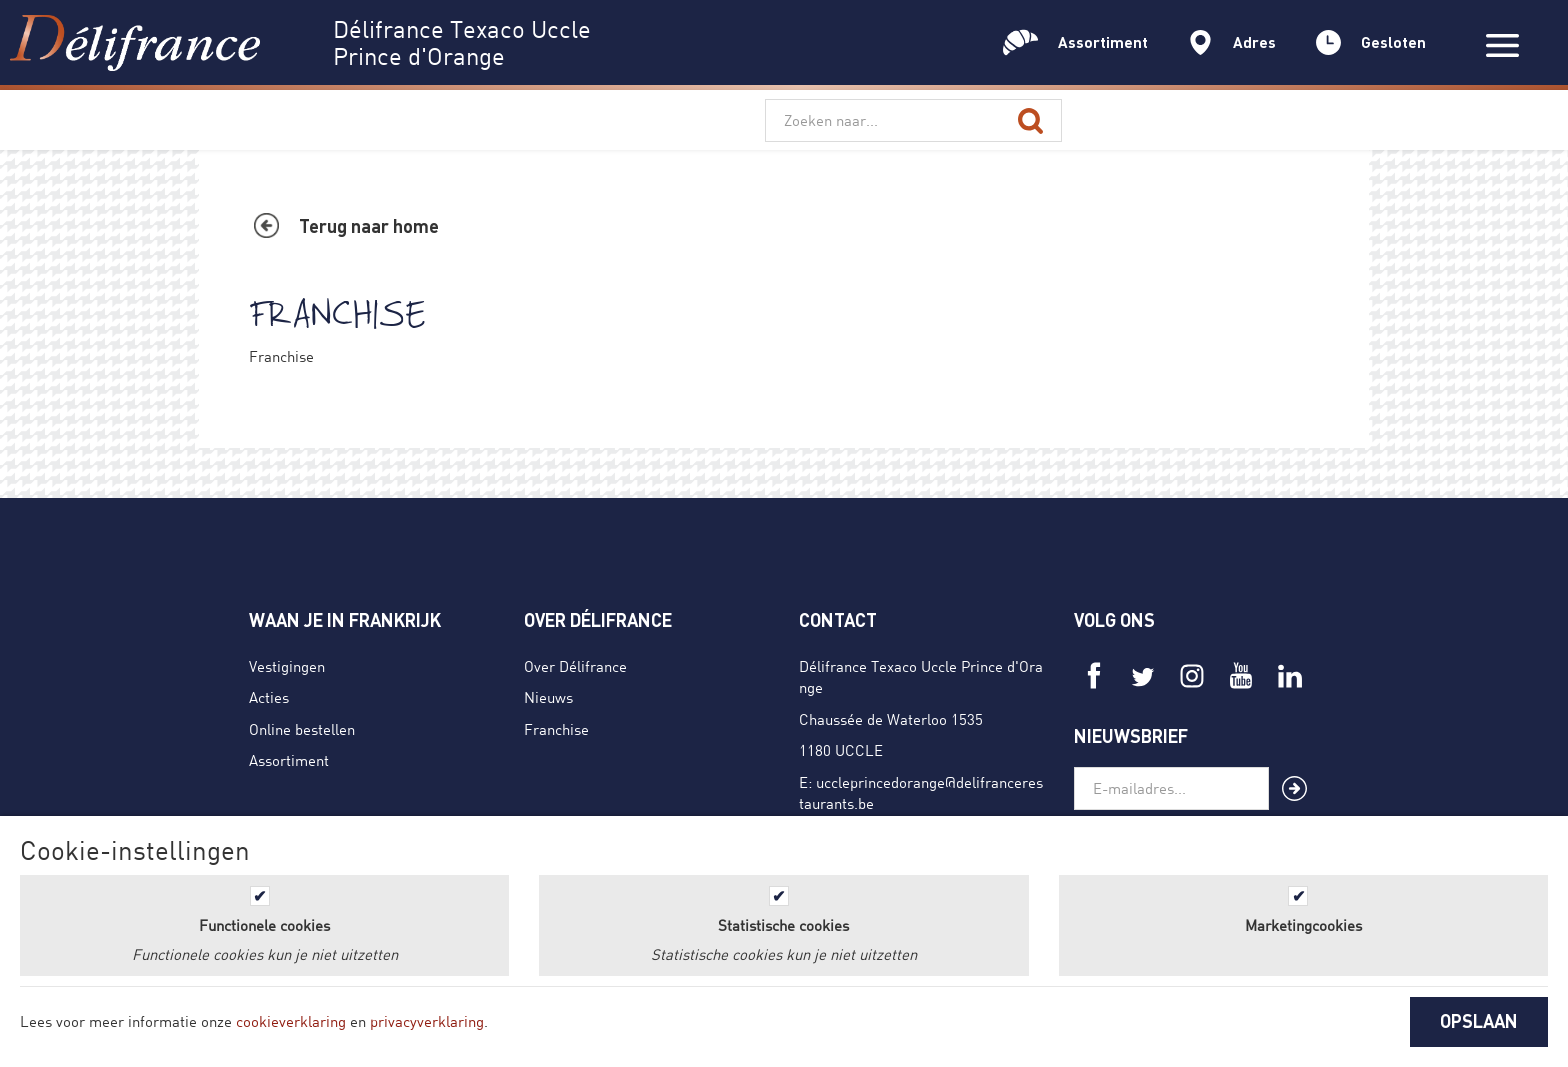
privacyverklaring (427, 1021)
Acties (269, 697)
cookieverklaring (291, 1021)
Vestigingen (287, 666)
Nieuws (548, 697)
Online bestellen (302, 729)
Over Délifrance (575, 666)
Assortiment (289, 760)
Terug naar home (369, 226)
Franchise (556, 729)
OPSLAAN (1479, 1021)
